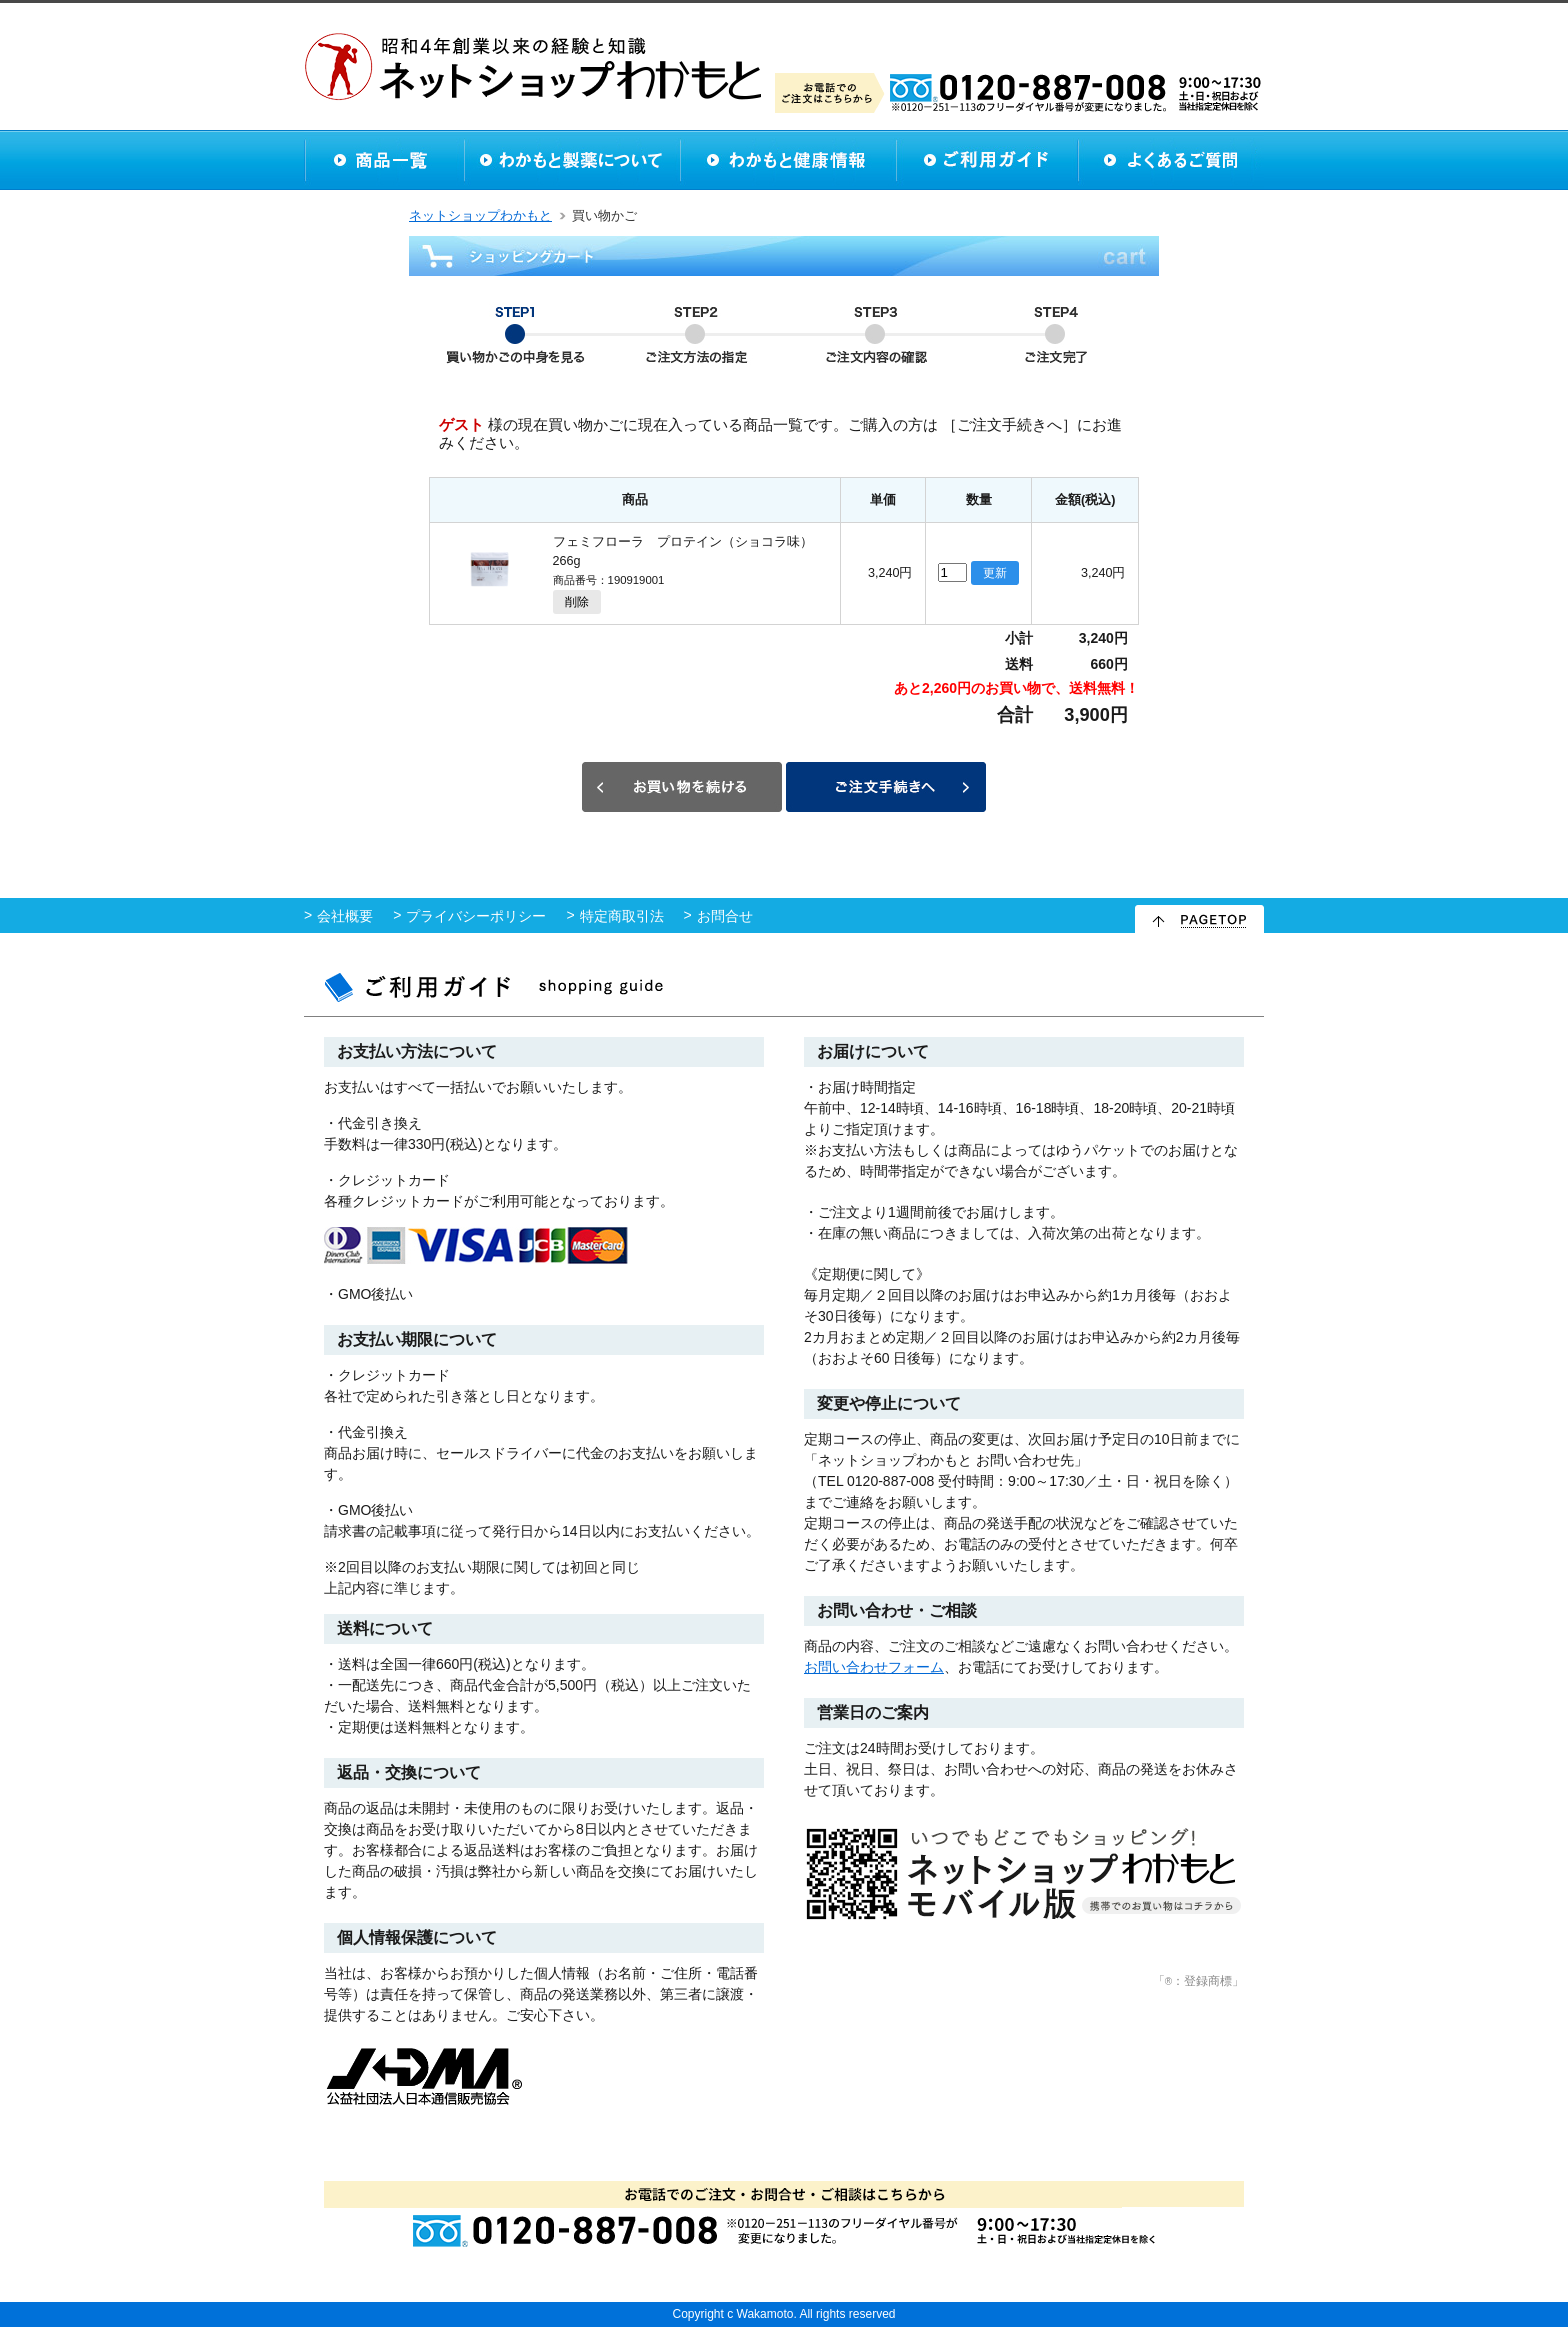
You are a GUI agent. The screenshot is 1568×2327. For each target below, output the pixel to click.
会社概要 (345, 916)
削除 (577, 602)
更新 (995, 573)
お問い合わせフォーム (874, 1667)
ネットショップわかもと (480, 216)
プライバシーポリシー (476, 916)
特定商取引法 (622, 916)
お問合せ (725, 916)
